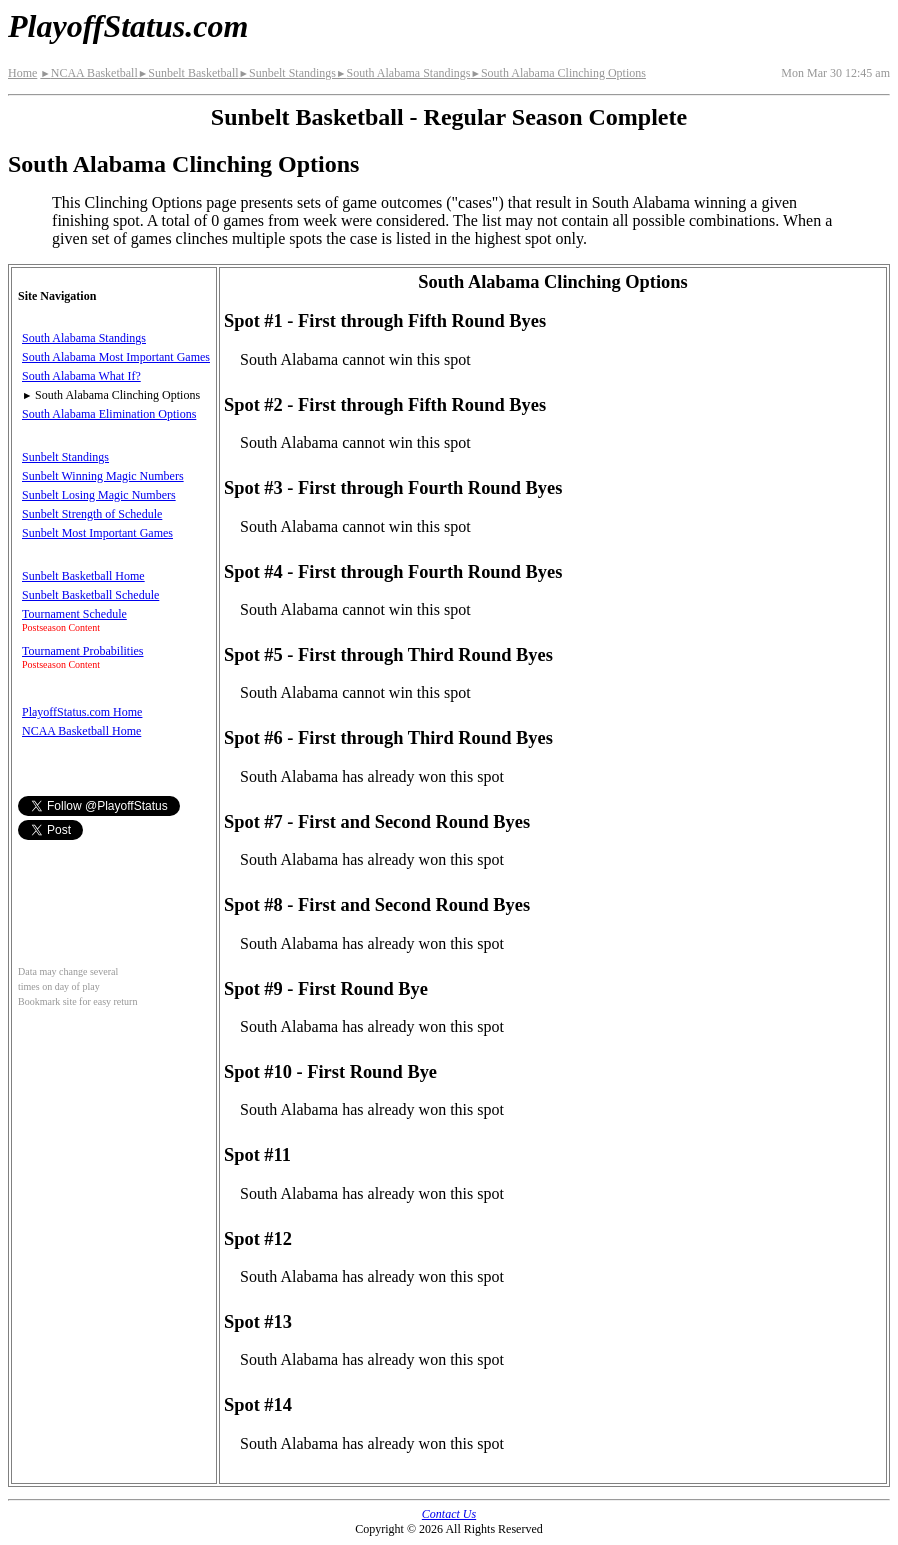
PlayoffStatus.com (128, 26)
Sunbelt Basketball (188, 73)
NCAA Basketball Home (81, 731)
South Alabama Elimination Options (109, 414)
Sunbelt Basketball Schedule (90, 595)
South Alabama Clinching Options (557, 73)
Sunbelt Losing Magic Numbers (99, 495)
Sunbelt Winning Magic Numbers (103, 476)
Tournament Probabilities (82, 651)
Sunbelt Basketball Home (83, 576)
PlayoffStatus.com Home (82, 712)
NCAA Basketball (88, 73)
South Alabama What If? (81, 376)
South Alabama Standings (403, 73)
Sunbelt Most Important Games (97, 533)
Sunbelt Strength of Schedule (92, 514)
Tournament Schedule (74, 614)
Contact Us (449, 1514)
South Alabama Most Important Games (116, 357)
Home (22, 73)
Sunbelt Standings (287, 73)
